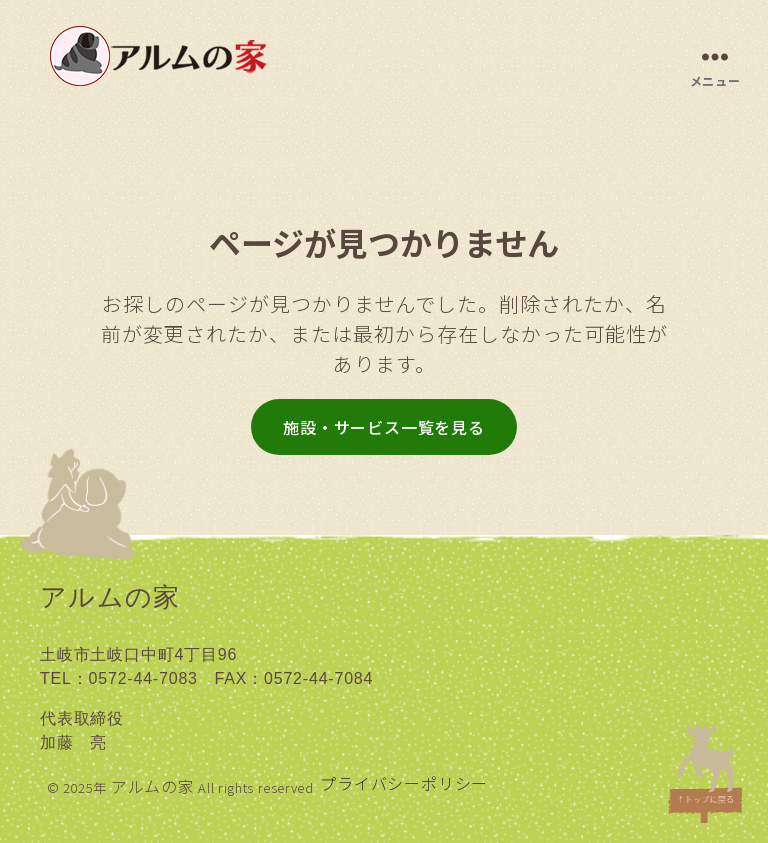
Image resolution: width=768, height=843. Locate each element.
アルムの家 (153, 786)
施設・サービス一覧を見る (384, 427)
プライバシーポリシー (404, 783)
